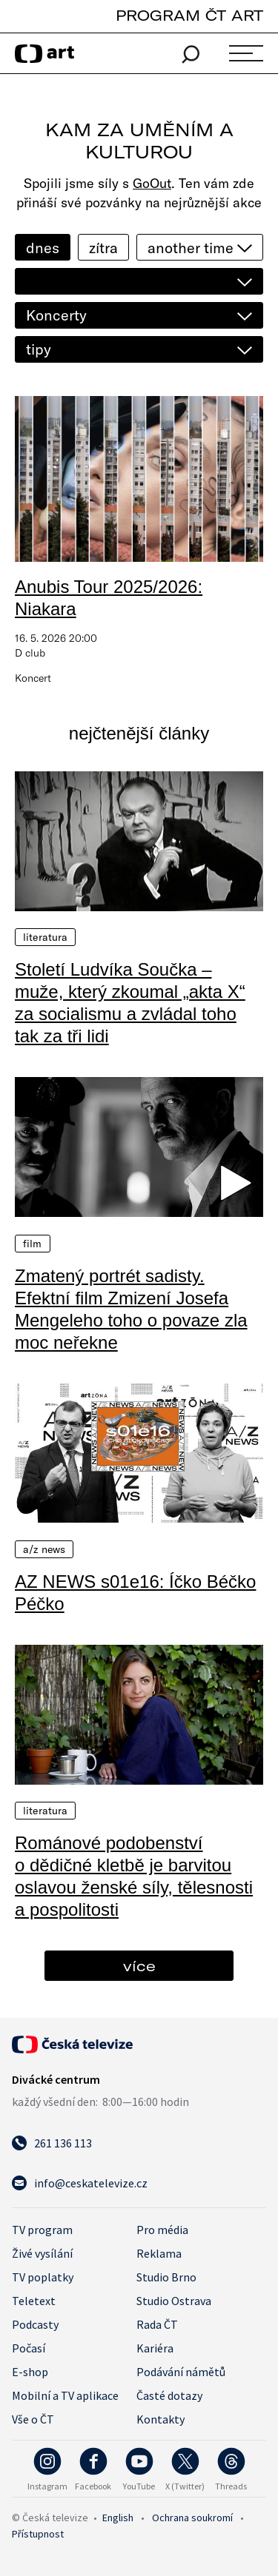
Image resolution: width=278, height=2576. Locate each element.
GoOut (152, 183)
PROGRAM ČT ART (189, 15)
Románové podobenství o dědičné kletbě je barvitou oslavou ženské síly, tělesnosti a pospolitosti (134, 1876)
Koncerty (56, 315)
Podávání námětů (180, 2371)
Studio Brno (166, 2277)
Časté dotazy (169, 2395)
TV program (42, 2229)
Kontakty (160, 2419)
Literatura (45, 937)
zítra (103, 247)
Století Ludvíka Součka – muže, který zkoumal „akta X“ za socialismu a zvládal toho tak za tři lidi (130, 1002)
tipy (38, 349)
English (117, 2517)
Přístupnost (38, 2533)
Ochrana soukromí (192, 2517)
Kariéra (154, 2348)
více (139, 1965)
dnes (42, 247)
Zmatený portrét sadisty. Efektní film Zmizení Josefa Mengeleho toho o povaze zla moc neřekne (131, 1309)
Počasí (28, 2348)
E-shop (30, 2371)
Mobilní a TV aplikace (65, 2395)
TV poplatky (42, 2277)
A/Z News (44, 1549)
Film (32, 1243)
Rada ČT (157, 2324)
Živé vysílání (42, 2253)
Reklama (159, 2253)
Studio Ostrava (173, 2300)
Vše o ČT (33, 2419)
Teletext (34, 2300)
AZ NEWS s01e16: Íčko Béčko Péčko (135, 1593)
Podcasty (35, 2324)
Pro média (162, 2229)
